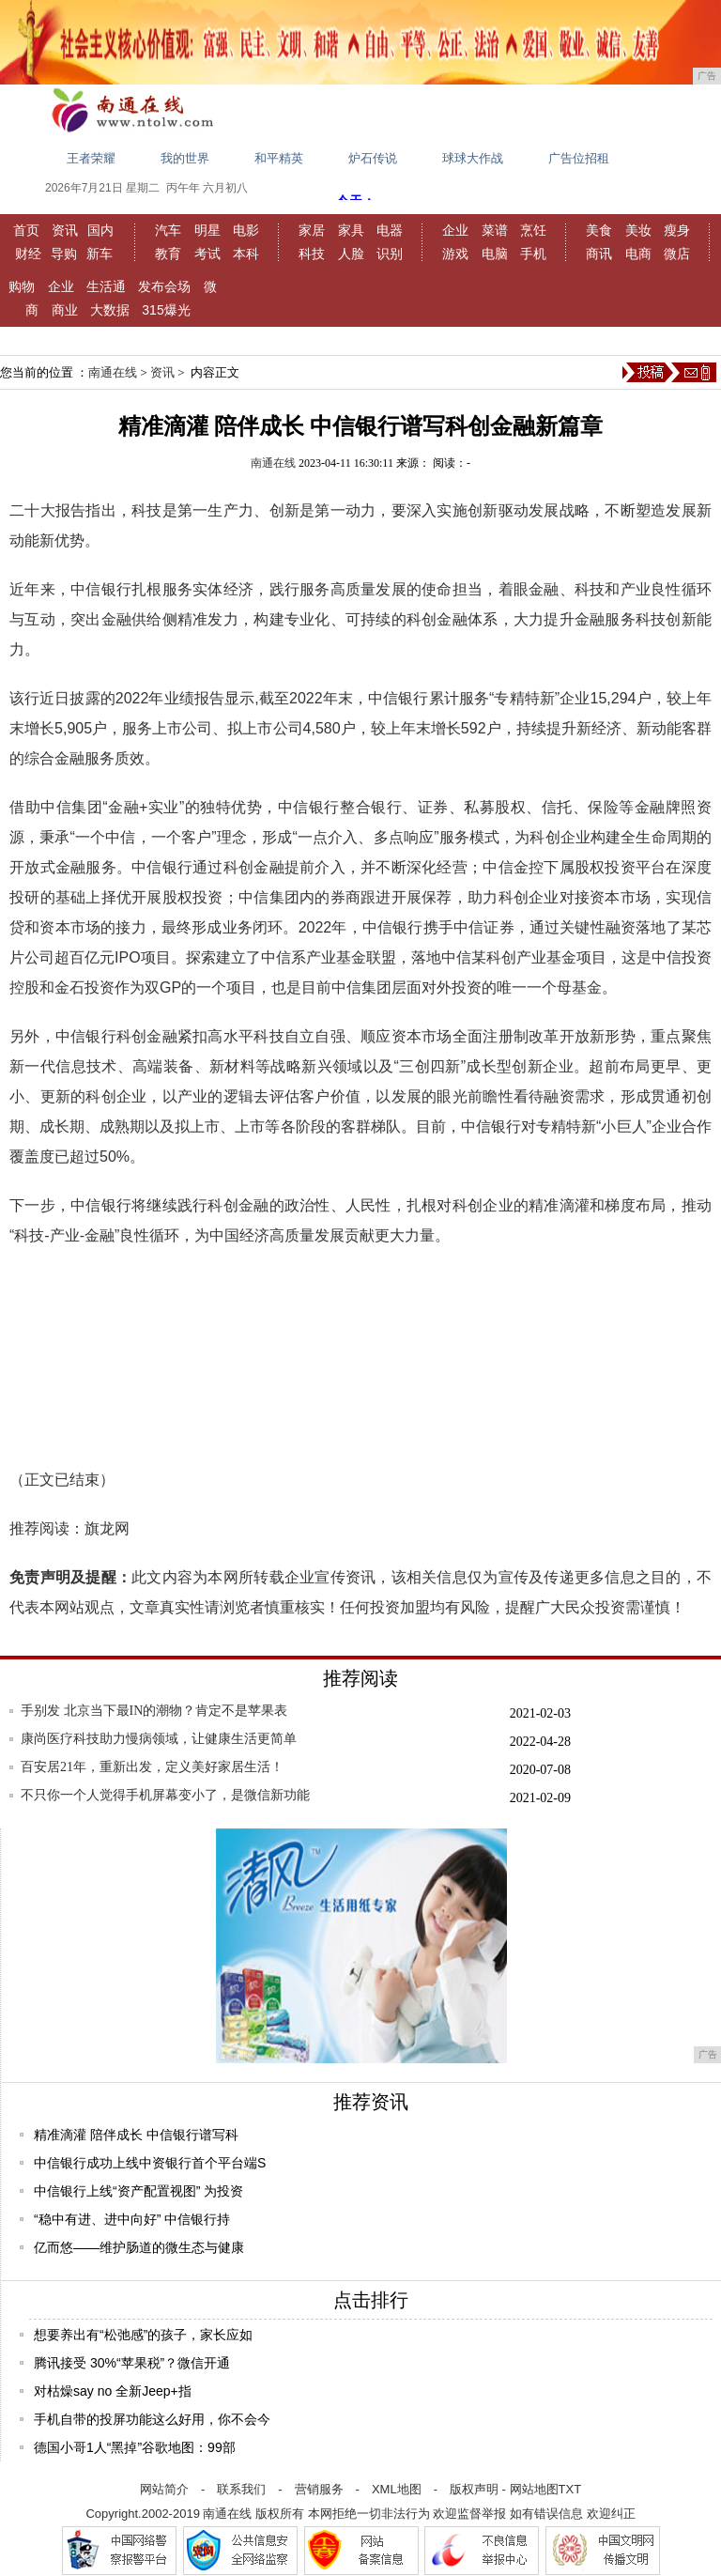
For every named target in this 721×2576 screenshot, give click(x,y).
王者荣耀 (91, 158)
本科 (246, 253)
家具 (351, 230)
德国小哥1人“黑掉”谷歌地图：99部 (135, 2447)
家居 (312, 230)
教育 (168, 253)
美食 (599, 230)
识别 (389, 253)
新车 (99, 253)
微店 (677, 253)
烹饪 (533, 230)
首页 (26, 230)
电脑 (495, 253)
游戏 (455, 253)
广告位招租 (578, 158)
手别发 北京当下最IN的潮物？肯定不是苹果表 (154, 1711)
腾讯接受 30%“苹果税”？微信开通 (132, 2362)
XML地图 (397, 2489)
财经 (28, 253)
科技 (312, 253)
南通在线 (112, 372)
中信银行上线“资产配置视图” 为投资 (138, 2190)
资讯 (65, 230)
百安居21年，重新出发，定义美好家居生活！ (152, 1767)
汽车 (168, 230)
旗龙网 (107, 1528)
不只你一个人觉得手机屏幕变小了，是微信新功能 (165, 1795)
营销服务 (319, 2489)
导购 (64, 253)
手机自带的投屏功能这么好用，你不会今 (152, 2419)
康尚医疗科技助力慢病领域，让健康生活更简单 (159, 1739)
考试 (207, 253)
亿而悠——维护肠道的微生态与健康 (139, 2247)
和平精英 (278, 158)
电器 (389, 230)
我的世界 (185, 158)
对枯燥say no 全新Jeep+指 (113, 2391)
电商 (638, 253)
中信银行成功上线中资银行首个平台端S (150, 2162)
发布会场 (164, 286)
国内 (100, 230)
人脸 (351, 253)
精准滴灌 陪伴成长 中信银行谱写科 (136, 2134)
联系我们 (241, 2489)
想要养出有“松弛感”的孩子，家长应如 (143, 2334)
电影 (246, 230)
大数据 (110, 309)
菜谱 (495, 230)
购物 (21, 286)
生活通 (106, 286)
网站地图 (534, 2489)
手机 (533, 253)
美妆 (638, 230)
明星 (207, 230)
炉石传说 (372, 158)
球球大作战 (472, 158)
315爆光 (166, 309)
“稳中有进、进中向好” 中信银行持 (132, 2219)
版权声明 (474, 2489)
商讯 (599, 253)
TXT (570, 2489)
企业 (455, 230)
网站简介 (164, 2489)
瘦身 (677, 230)
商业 (65, 309)
